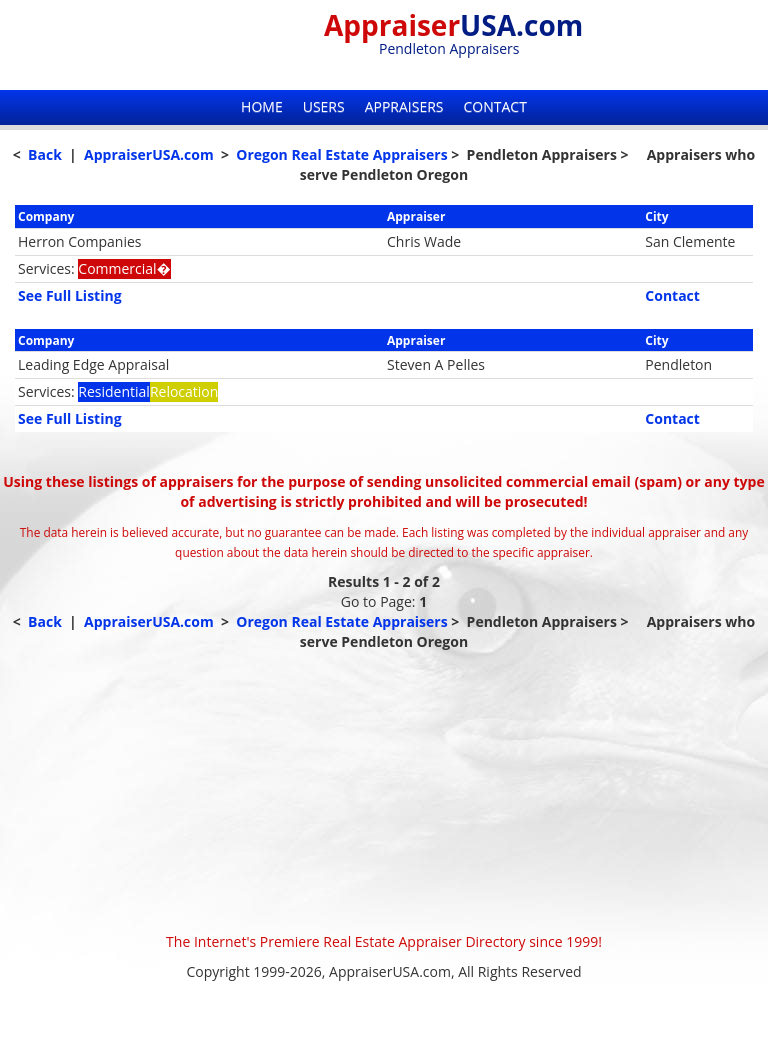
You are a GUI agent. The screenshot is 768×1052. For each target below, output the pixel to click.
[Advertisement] (384, 792)
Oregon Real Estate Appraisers (341, 154)
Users (324, 106)
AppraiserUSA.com (149, 154)
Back (45, 154)
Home (262, 106)
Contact (495, 106)
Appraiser (453, 25)
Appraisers (404, 106)
